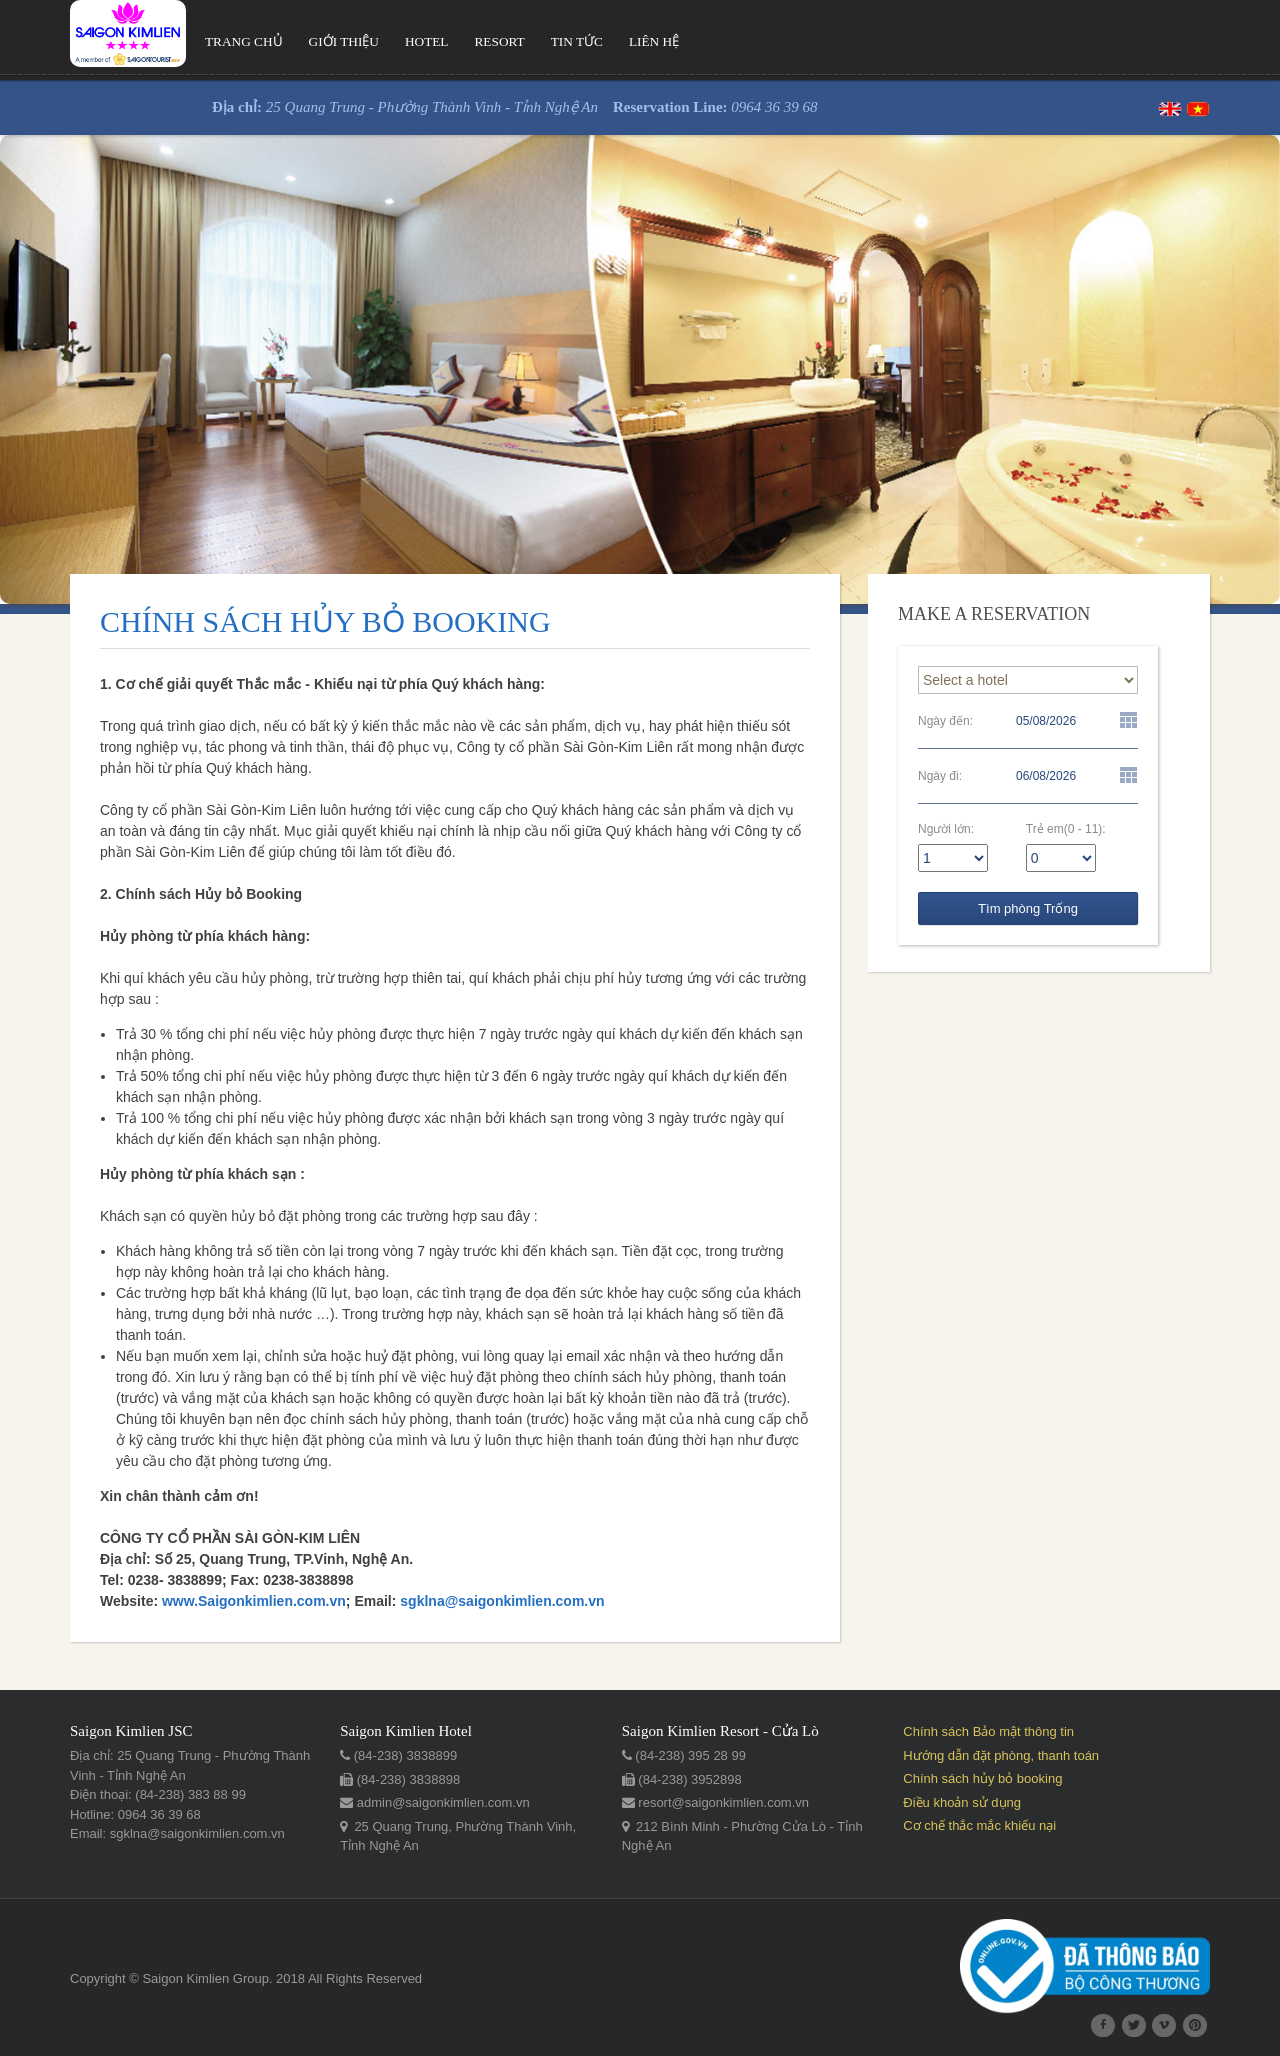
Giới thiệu (344, 41)
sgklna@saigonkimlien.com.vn (502, 1601)
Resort (500, 41)
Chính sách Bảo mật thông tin (988, 1731)
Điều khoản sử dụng (962, 1802)
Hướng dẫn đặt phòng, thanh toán (1001, 1755)
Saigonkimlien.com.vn (272, 1601)
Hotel (427, 41)
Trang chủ (244, 41)
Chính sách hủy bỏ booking (982, 1778)
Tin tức (577, 41)
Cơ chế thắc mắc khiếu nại (979, 1825)
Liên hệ (654, 41)
